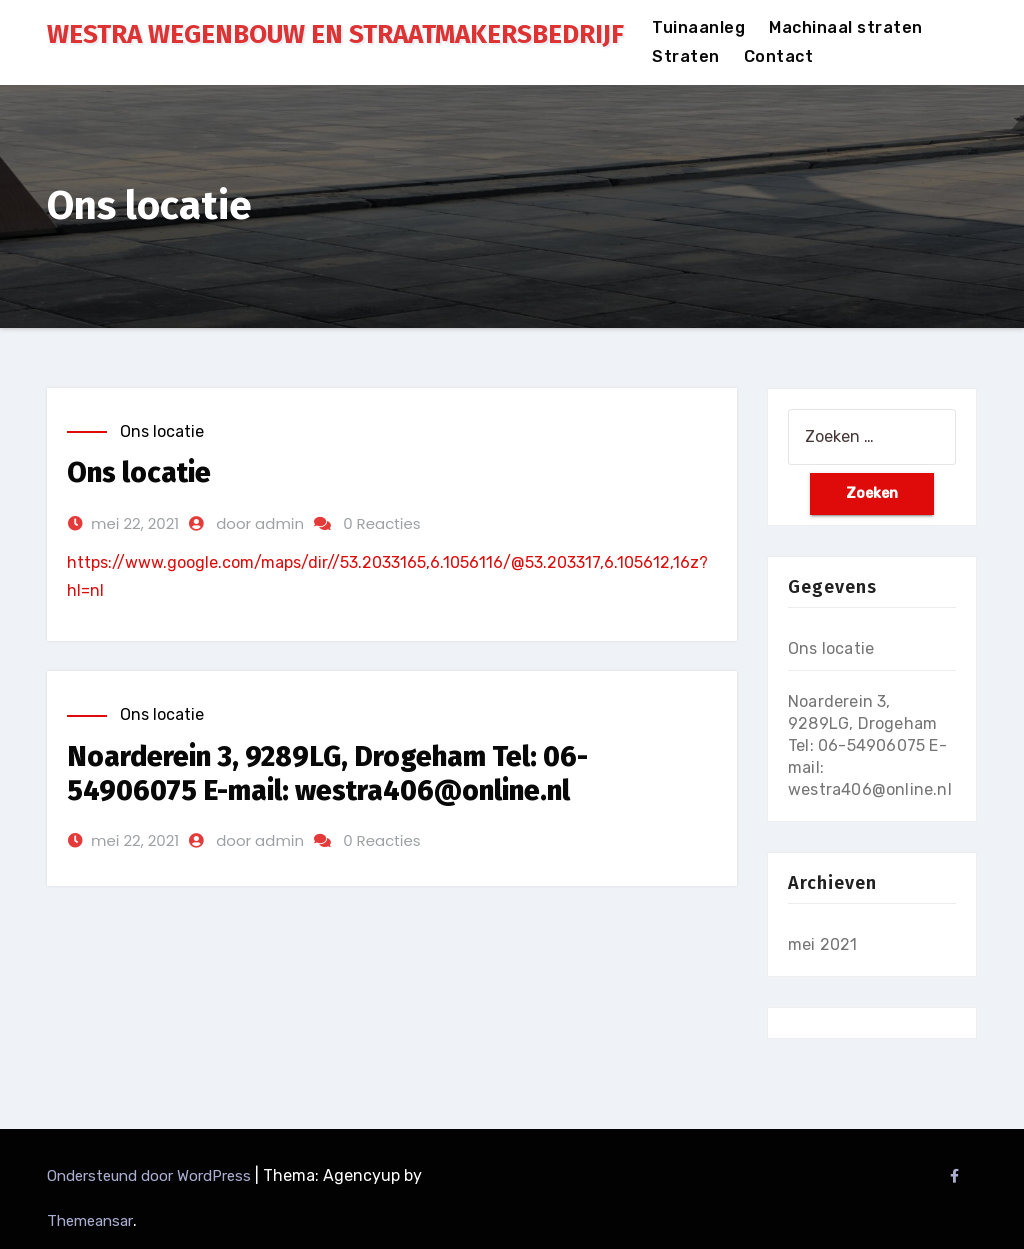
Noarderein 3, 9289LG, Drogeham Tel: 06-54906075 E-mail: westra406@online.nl (327, 773)
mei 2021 (823, 944)
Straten (686, 56)
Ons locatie (162, 431)
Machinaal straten (846, 27)
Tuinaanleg (698, 27)
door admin (260, 523)
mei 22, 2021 (135, 523)
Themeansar (90, 1221)
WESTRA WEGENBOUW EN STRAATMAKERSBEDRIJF (335, 34)
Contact (779, 56)
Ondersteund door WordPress (151, 1176)
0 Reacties (381, 523)
